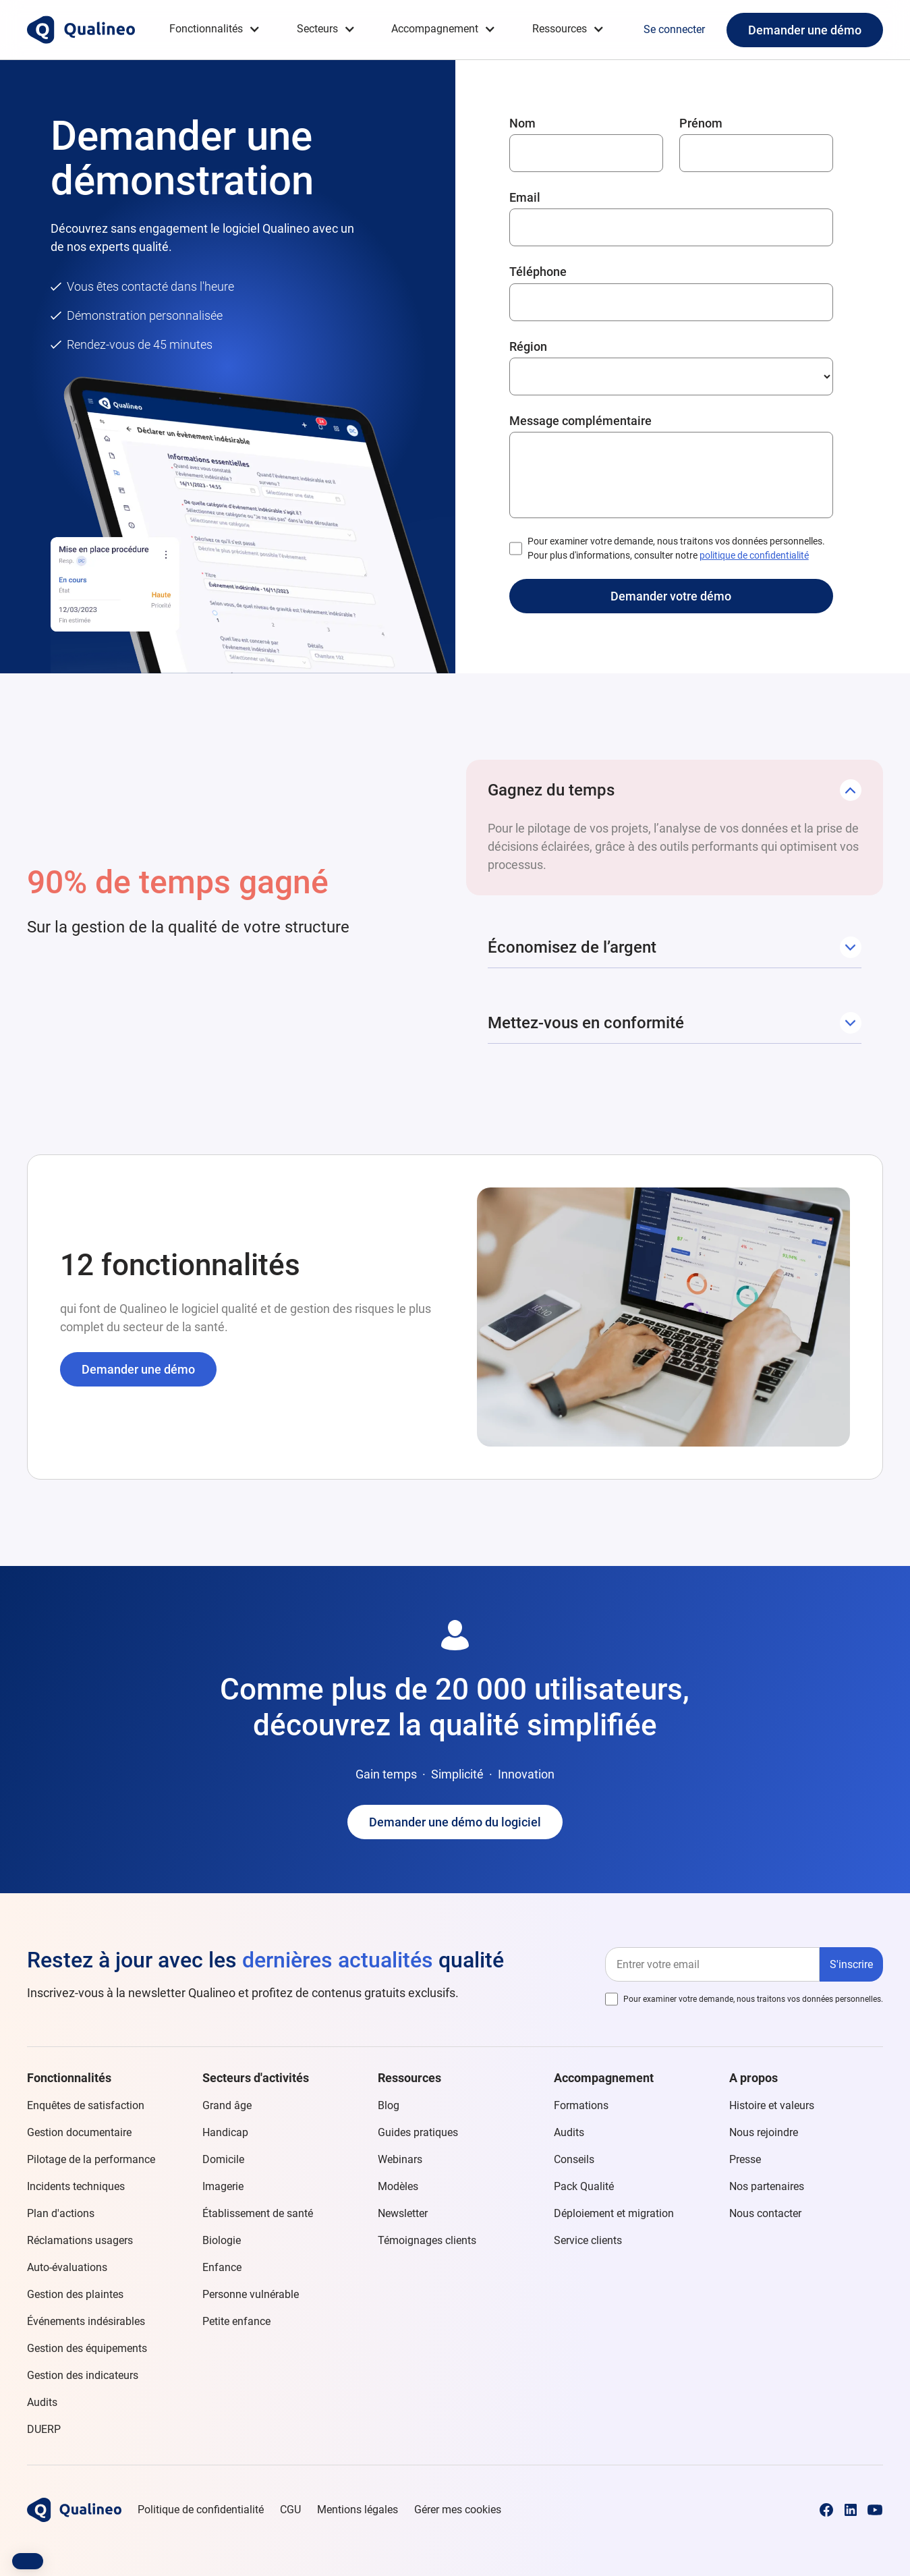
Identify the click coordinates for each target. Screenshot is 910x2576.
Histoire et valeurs (771, 2105)
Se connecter (674, 29)
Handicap (225, 2132)
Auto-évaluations (67, 2267)
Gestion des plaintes (75, 2294)
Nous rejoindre (763, 2132)
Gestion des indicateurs (82, 2375)
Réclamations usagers (80, 2240)
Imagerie (223, 2186)
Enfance (221, 2267)
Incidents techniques (76, 2186)
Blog (388, 2105)
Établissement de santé (257, 2213)
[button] (215, 29)
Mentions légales (357, 2509)
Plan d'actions (60, 2213)
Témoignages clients (427, 2240)
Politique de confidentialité (201, 2509)
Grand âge (227, 2105)
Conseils (574, 2159)
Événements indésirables (86, 2321)
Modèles (398, 2186)
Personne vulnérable (250, 2294)
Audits (42, 2402)
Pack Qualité (584, 2186)
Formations (581, 2105)
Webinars (400, 2159)
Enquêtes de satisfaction (85, 2105)
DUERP (44, 2429)
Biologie (221, 2240)
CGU (290, 2509)
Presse (745, 2159)
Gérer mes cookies (457, 2509)
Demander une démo (804, 30)
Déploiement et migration (614, 2213)
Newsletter (403, 2213)
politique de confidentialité (754, 555)
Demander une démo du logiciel (455, 1822)
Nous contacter (765, 2213)
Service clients (588, 2240)
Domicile (223, 2159)
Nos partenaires (766, 2186)
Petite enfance (236, 2321)
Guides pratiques (418, 2132)
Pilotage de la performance (91, 2159)
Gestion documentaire (79, 2132)
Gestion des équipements (87, 2348)
